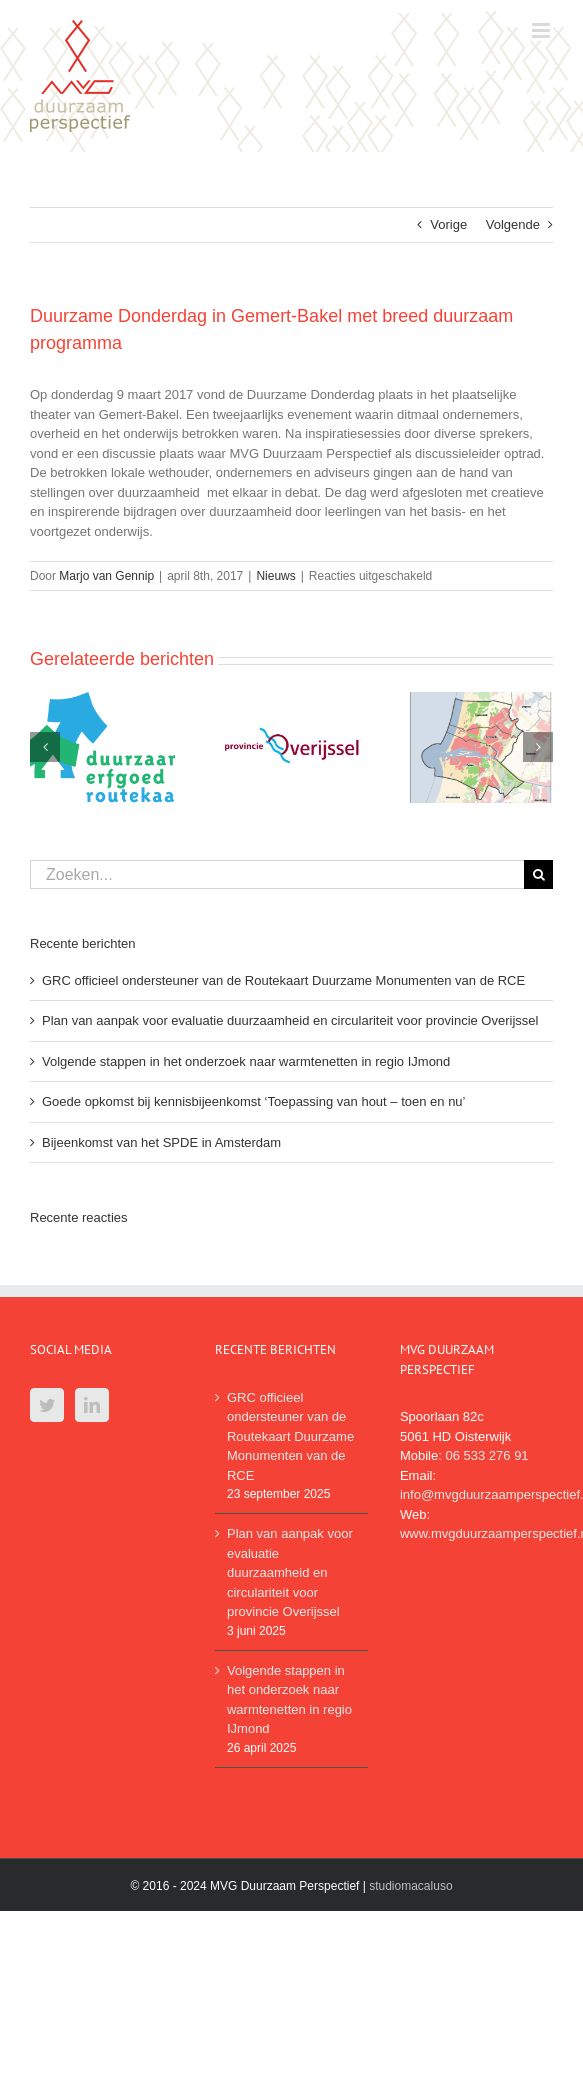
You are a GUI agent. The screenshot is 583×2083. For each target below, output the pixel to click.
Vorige (448, 224)
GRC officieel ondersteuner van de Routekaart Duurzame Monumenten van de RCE (283, 980)
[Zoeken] (538, 874)
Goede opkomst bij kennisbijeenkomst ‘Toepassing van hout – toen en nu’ (254, 1101)
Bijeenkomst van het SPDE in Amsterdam (161, 1142)
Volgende (513, 224)
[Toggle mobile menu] (542, 30)
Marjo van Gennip (106, 576)
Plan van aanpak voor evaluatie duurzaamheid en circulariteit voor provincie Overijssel (290, 1020)
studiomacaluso (410, 1886)
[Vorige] (45, 747)
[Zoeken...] (277, 874)
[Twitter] (47, 1405)
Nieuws (275, 576)
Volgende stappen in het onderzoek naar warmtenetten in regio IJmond (246, 1061)
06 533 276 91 (486, 1455)
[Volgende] (538, 747)
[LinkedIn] (92, 1405)
